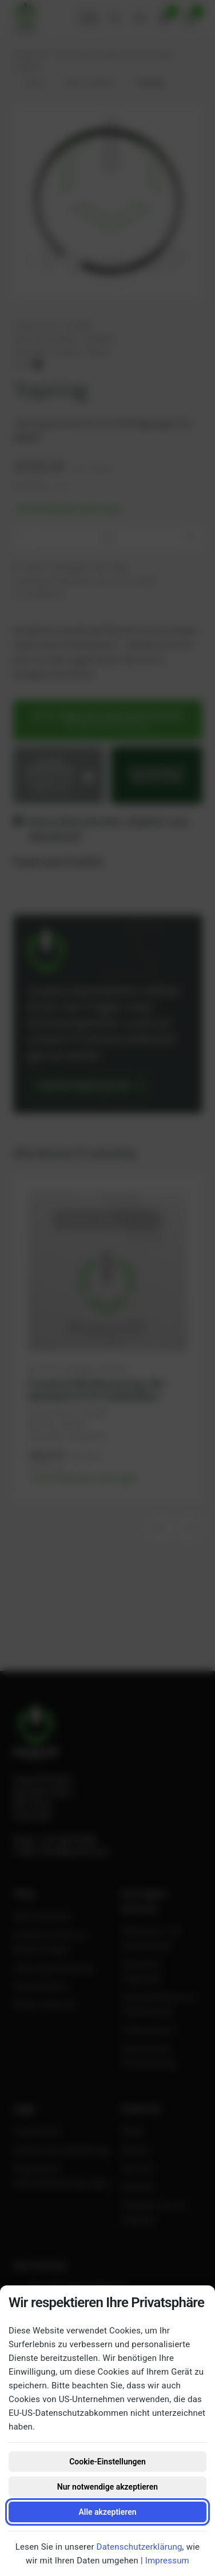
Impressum (167, 2560)
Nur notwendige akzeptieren (107, 2486)
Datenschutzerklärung (139, 2547)
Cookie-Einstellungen (107, 2461)
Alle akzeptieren (107, 2512)
